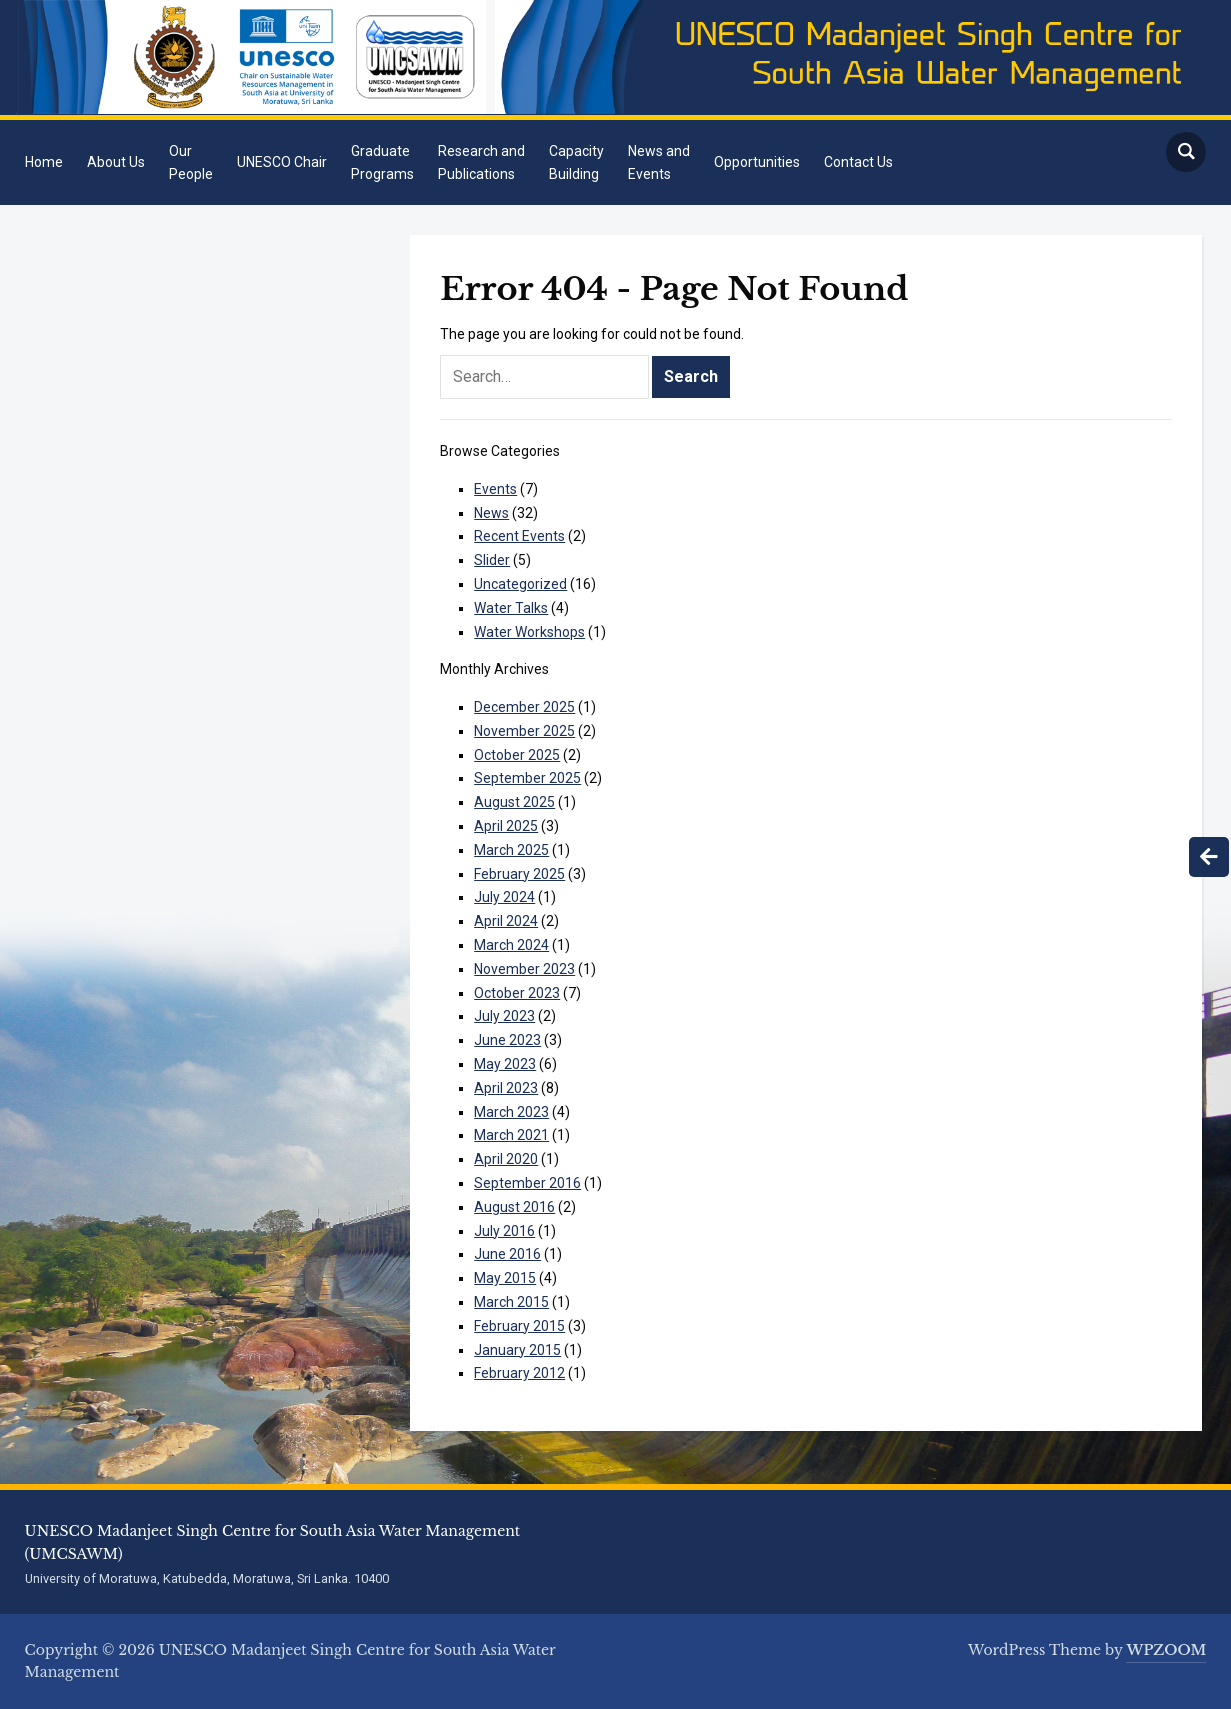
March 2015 (511, 1302)
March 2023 (511, 1112)
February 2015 (519, 1326)
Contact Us (858, 162)
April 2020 (506, 1159)
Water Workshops (529, 632)
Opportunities (757, 162)
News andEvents (659, 162)
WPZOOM (1166, 1650)
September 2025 (527, 778)
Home (44, 162)
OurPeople (191, 162)
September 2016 (527, 1183)
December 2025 (524, 707)
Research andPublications (481, 162)
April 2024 (506, 921)
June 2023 (507, 1040)
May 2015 (505, 1278)
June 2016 (507, 1254)
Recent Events (519, 536)
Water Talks (511, 608)
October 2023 (517, 993)
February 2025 (519, 874)
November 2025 (524, 731)
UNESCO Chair (282, 162)
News (491, 513)
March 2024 (511, 945)
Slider (492, 560)
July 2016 (504, 1231)
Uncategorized (520, 584)
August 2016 (514, 1207)
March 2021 (511, 1135)
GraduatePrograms (382, 162)
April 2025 (506, 826)
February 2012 (519, 1373)
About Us (116, 162)
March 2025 (511, 850)
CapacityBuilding (576, 162)
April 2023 (506, 1088)
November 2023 (524, 969)
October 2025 (517, 755)
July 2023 (504, 1016)
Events (495, 489)
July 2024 (504, 897)
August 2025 (514, 802)
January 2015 (517, 1350)
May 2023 (505, 1064)
